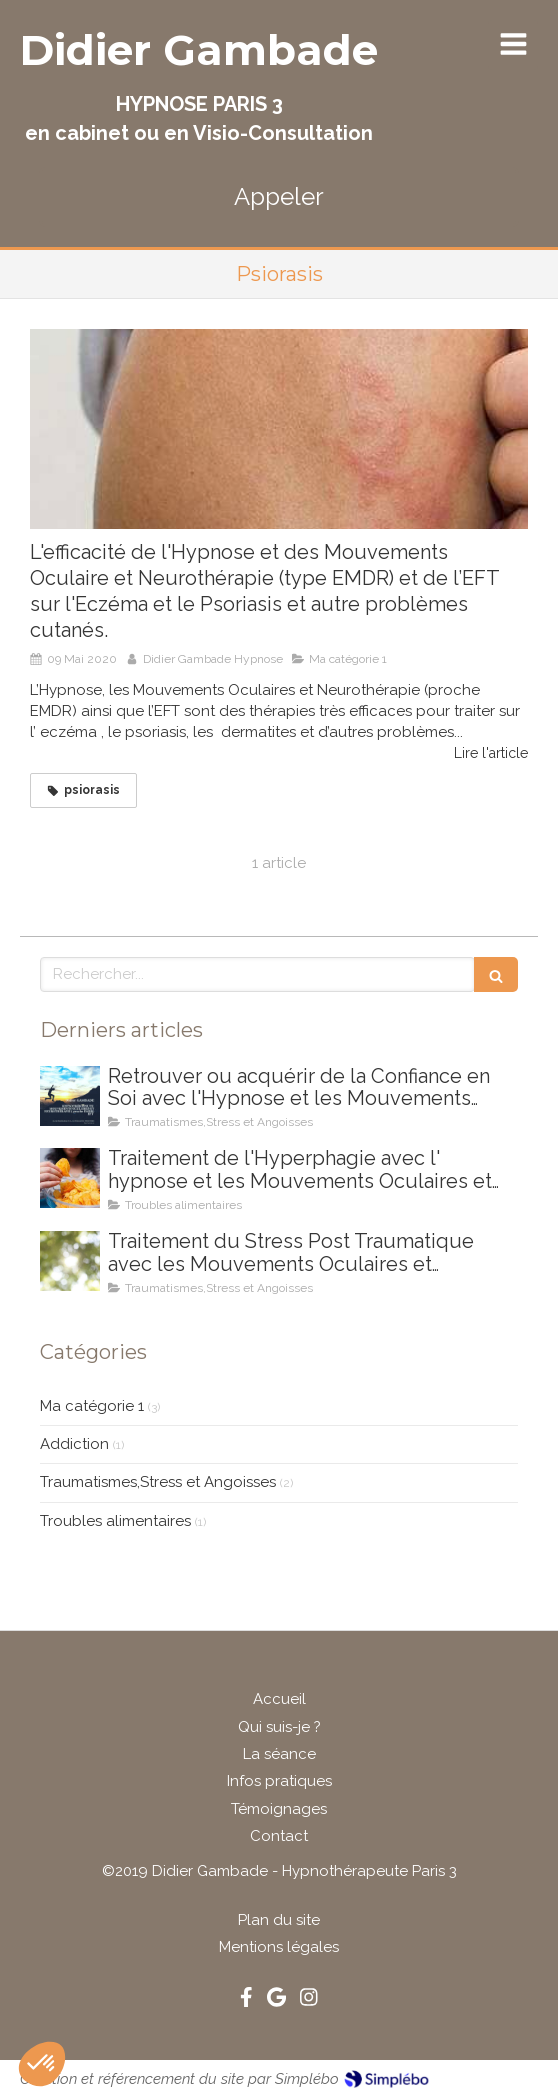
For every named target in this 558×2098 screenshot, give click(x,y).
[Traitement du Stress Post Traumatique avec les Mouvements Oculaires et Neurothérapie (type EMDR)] (70, 1261)
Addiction (74, 1444)
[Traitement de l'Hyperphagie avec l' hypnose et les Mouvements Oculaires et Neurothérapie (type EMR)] (70, 1178)
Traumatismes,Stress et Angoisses (158, 1482)
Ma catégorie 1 (92, 1406)
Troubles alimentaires (115, 1521)
